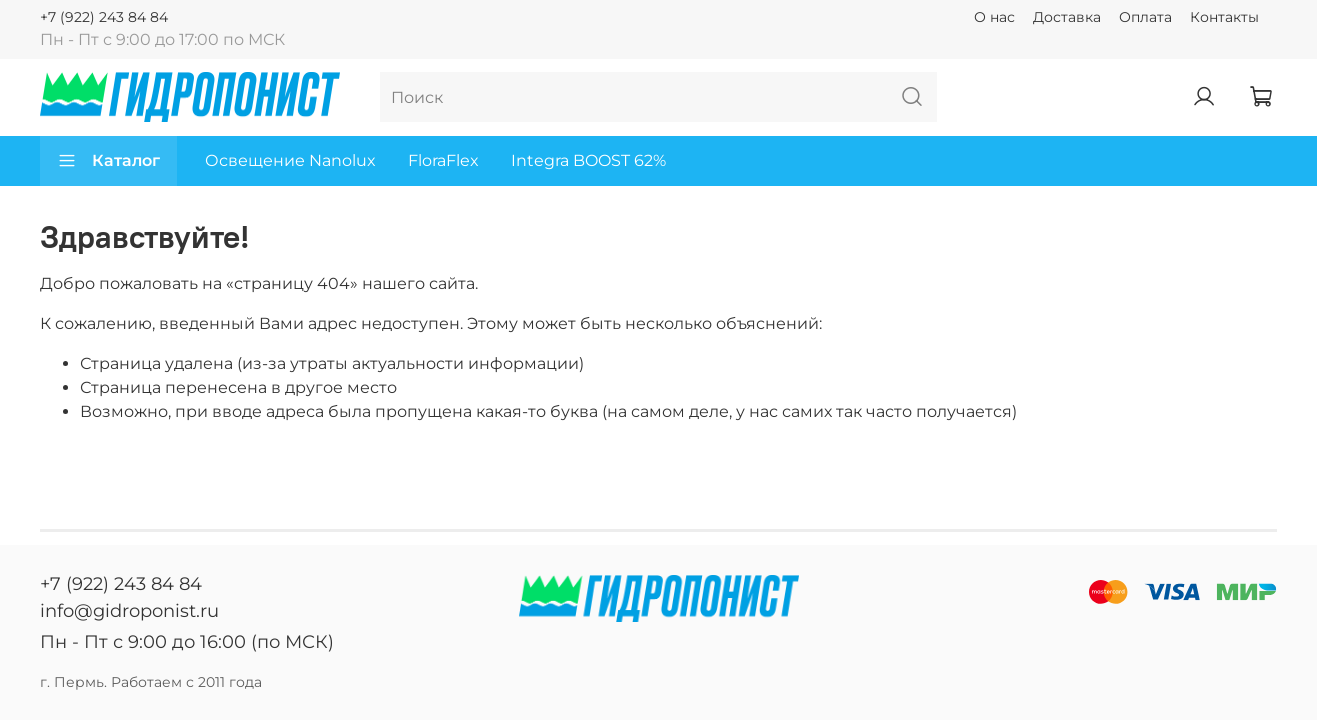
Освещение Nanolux (290, 160)
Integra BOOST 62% (588, 160)
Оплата (1145, 17)
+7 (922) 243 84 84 (104, 17)
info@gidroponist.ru (129, 611)
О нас (994, 17)
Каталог (108, 161)
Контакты (1224, 17)
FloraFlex (443, 160)
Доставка (1067, 17)
